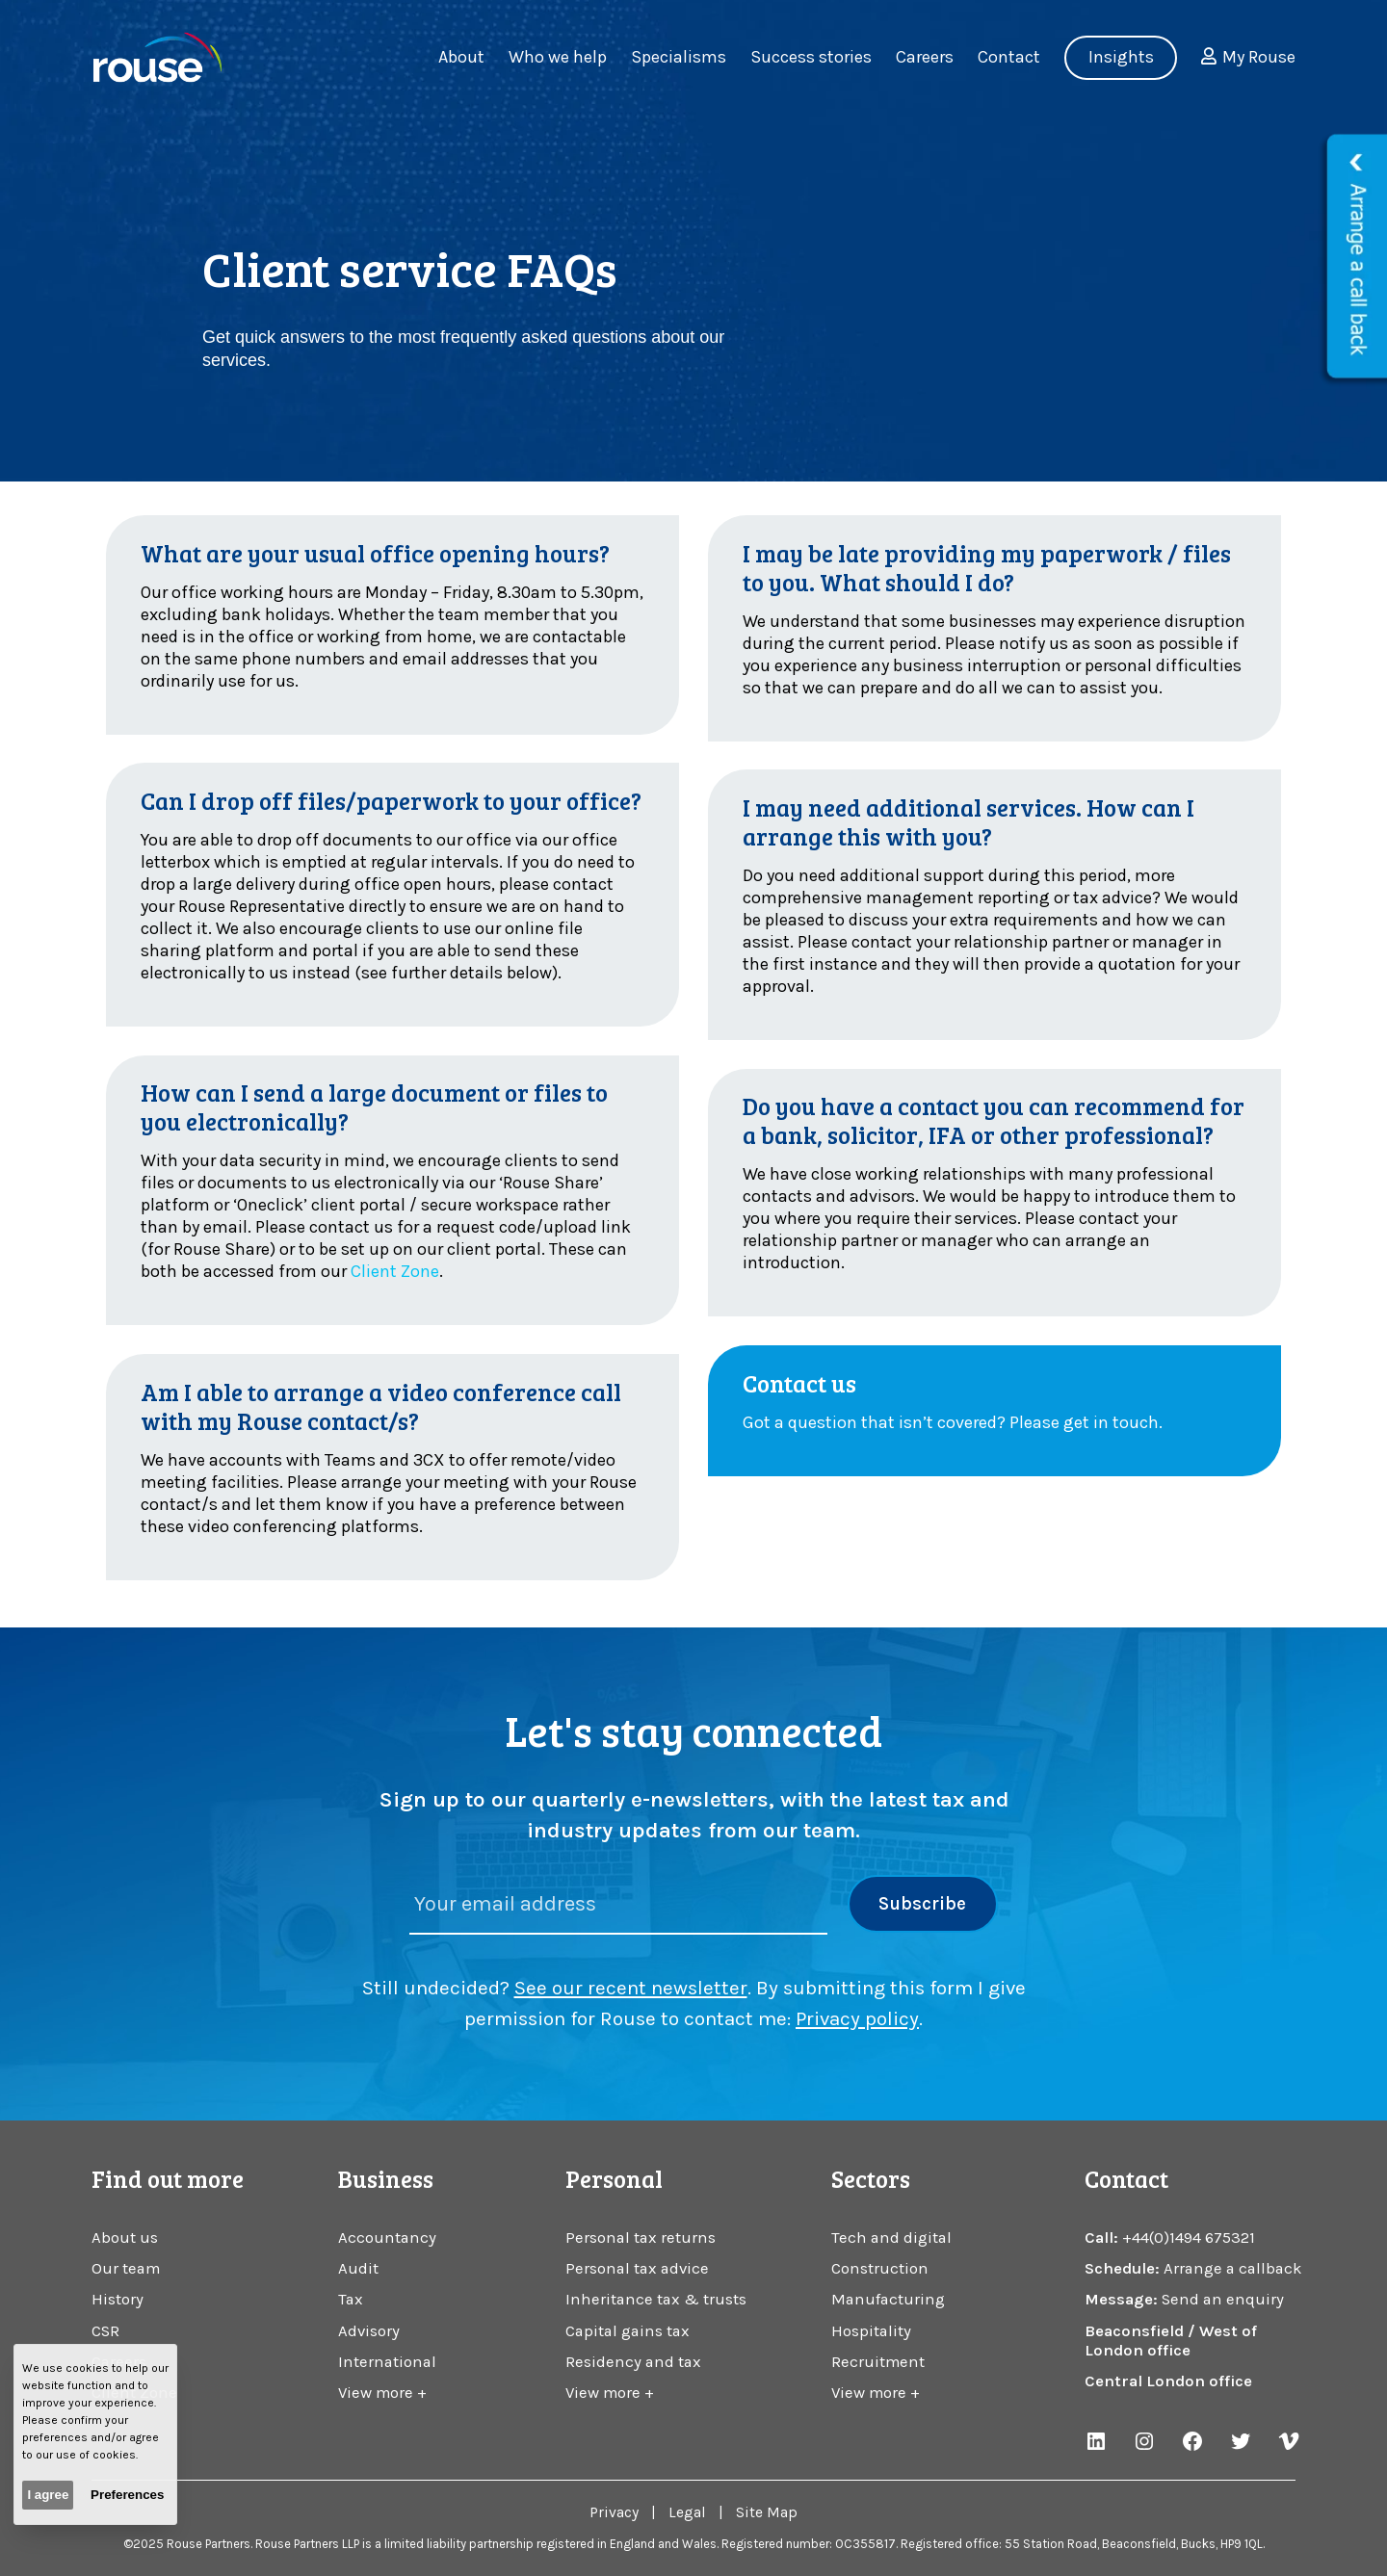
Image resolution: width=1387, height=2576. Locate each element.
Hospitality (871, 2331)
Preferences (127, 2494)
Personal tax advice (637, 2268)
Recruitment (878, 2362)
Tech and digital (891, 2237)
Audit (358, 2268)
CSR (105, 2331)
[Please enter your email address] (618, 1905)
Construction (880, 2268)
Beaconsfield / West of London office (1171, 2340)
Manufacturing (888, 2299)
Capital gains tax (627, 2331)
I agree (47, 2494)
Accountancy (387, 2237)
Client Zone (395, 1271)
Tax (350, 2299)
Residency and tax (633, 2362)
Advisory (369, 2331)
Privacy (614, 2512)
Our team (126, 2268)
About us (125, 2237)
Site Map (767, 2512)
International (387, 2362)
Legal (687, 2512)
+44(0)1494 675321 (1188, 2237)
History (118, 2299)
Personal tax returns (640, 2237)
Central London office (1168, 2381)
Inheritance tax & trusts (655, 2299)
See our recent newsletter (630, 1987)
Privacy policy (857, 2018)
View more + (382, 2392)
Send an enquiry (1223, 2299)
